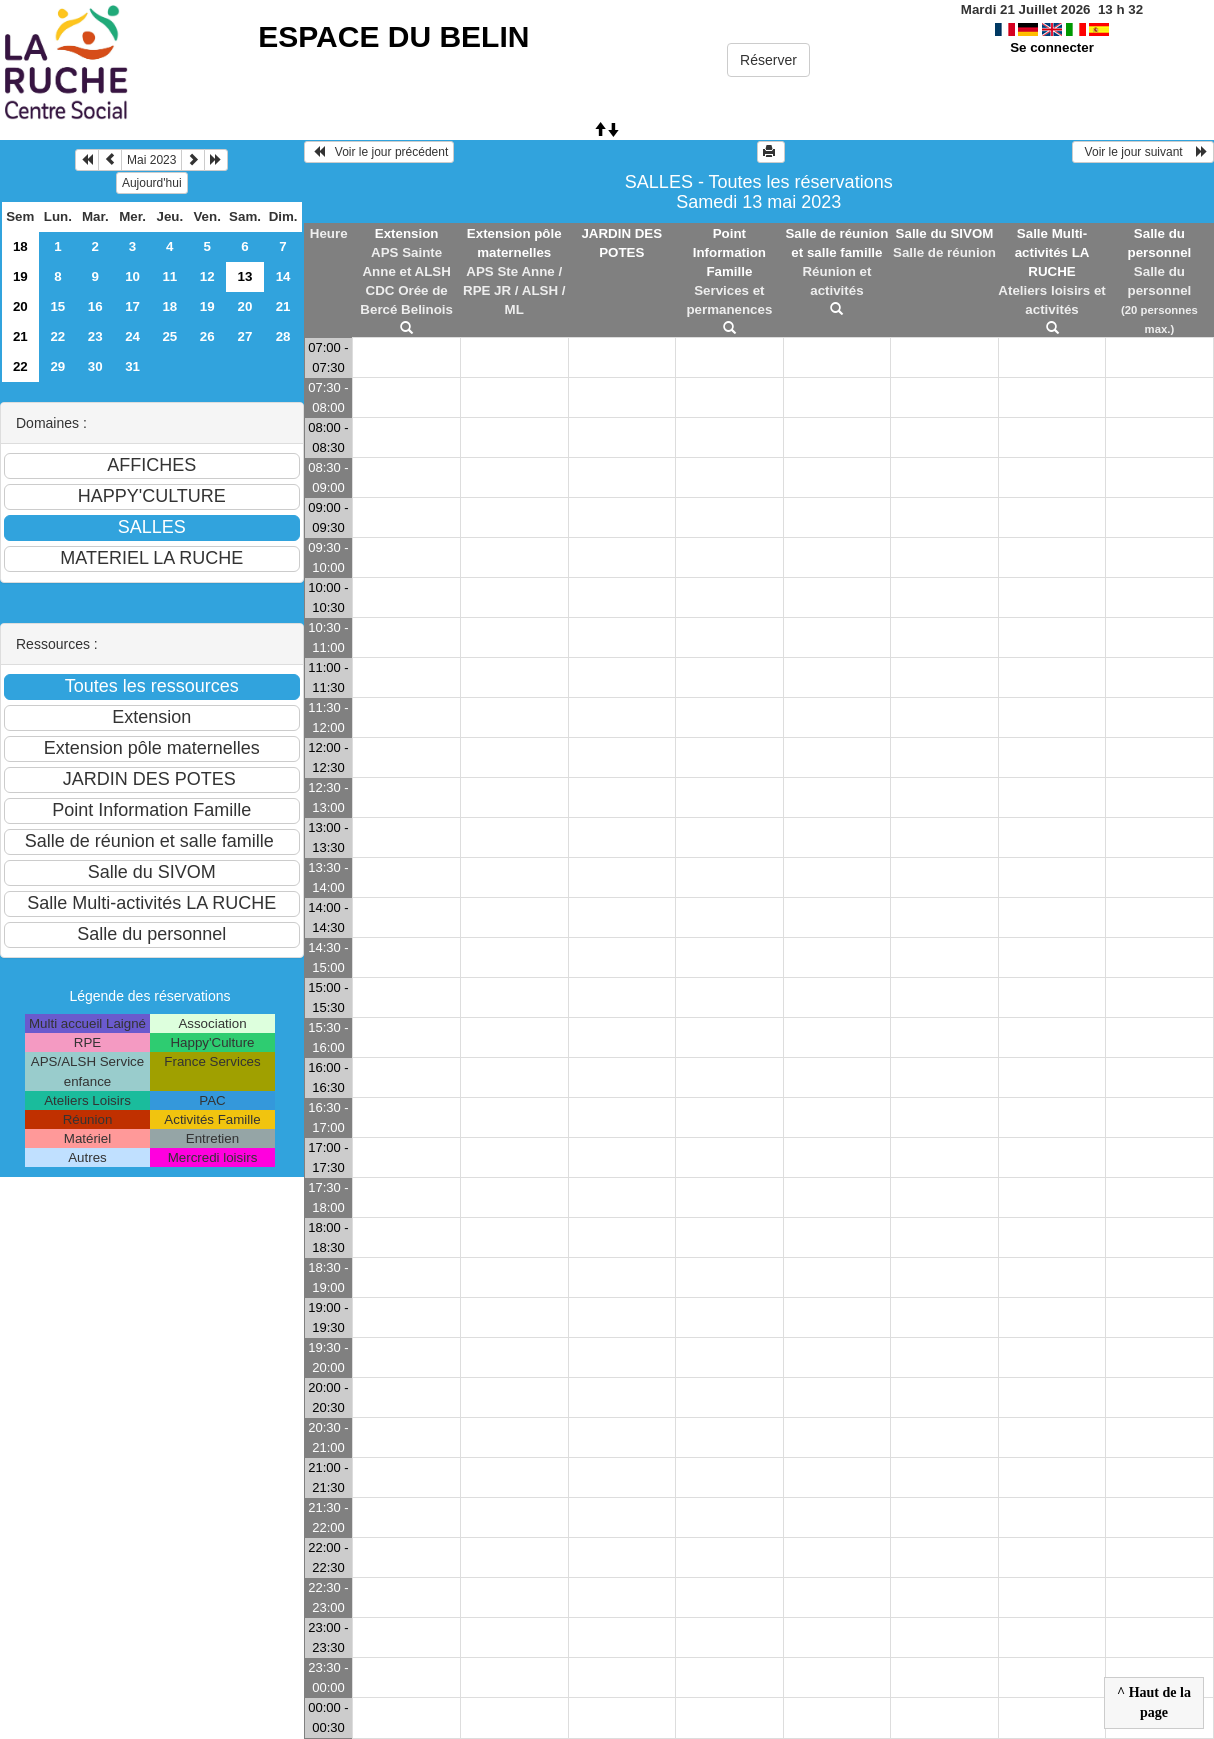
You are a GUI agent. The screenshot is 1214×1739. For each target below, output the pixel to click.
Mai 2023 (151, 160)
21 (283, 306)
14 (283, 276)
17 (132, 306)
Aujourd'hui (152, 183)
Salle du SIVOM (945, 233)
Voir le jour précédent (379, 152)
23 (95, 336)
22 (57, 336)
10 (132, 276)
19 (20, 276)
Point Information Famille (729, 252)
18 (20, 246)
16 (95, 306)
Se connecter (1052, 47)
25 (169, 336)
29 (57, 366)
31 (132, 366)
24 (132, 336)
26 (207, 336)
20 (20, 306)
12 (207, 276)
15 (57, 306)
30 (95, 366)
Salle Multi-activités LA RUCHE (1052, 252)
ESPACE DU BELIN (393, 36)
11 (169, 276)
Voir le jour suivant (1143, 152)
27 (245, 336)
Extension (407, 233)
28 (283, 336)
